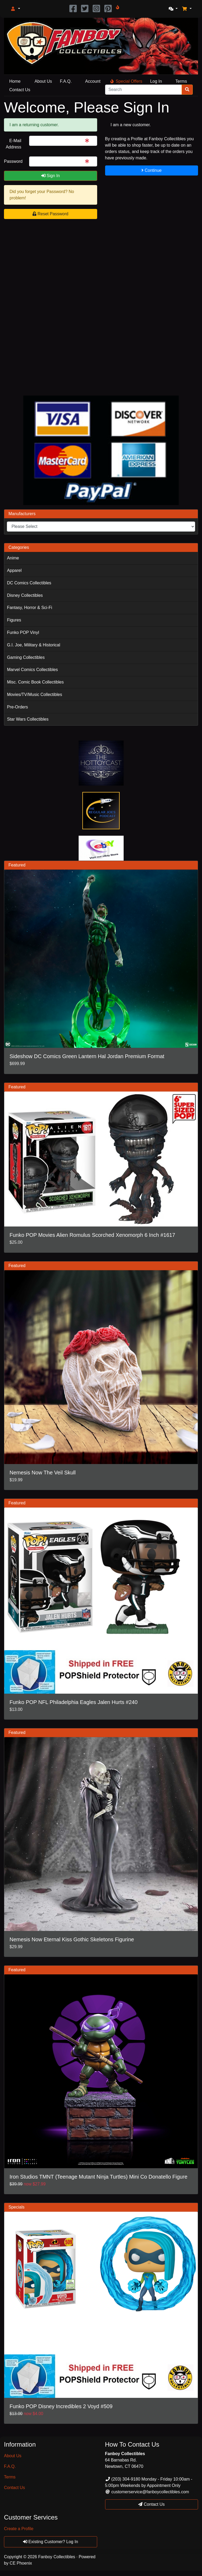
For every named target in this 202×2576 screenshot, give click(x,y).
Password (13, 161)
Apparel (14, 570)
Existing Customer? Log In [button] (50, 2541)
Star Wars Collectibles (27, 719)
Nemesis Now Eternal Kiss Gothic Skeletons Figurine (72, 1939)
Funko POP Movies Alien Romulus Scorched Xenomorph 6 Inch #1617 (92, 1235)
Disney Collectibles (25, 595)
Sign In (50, 175)
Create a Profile (18, 2528)
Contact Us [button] (151, 2504)
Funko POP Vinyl (23, 632)
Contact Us (19, 89)
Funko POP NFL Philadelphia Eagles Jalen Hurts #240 (74, 1702)
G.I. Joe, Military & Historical (33, 645)
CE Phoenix (21, 2563)
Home (15, 81)
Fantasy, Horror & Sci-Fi (29, 607)
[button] (15, 9)
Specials (16, 2207)
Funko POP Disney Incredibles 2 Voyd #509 (61, 2406)
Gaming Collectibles (25, 657)
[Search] (143, 90)
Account (93, 81)
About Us (43, 81)
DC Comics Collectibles (29, 583)
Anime (13, 558)
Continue (151, 170)
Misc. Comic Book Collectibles (35, 682)
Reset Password (50, 214)
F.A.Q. (65, 81)
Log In (156, 81)
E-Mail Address (13, 143)
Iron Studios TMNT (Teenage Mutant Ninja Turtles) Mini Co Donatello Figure (98, 2177)
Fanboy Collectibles (56, 2557)
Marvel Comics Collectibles (32, 669)
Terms (181, 81)
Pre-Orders (17, 707)
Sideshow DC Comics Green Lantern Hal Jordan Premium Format (87, 1056)
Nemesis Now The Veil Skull (43, 1472)
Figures (14, 620)
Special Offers (126, 81)
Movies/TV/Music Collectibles (34, 694)
